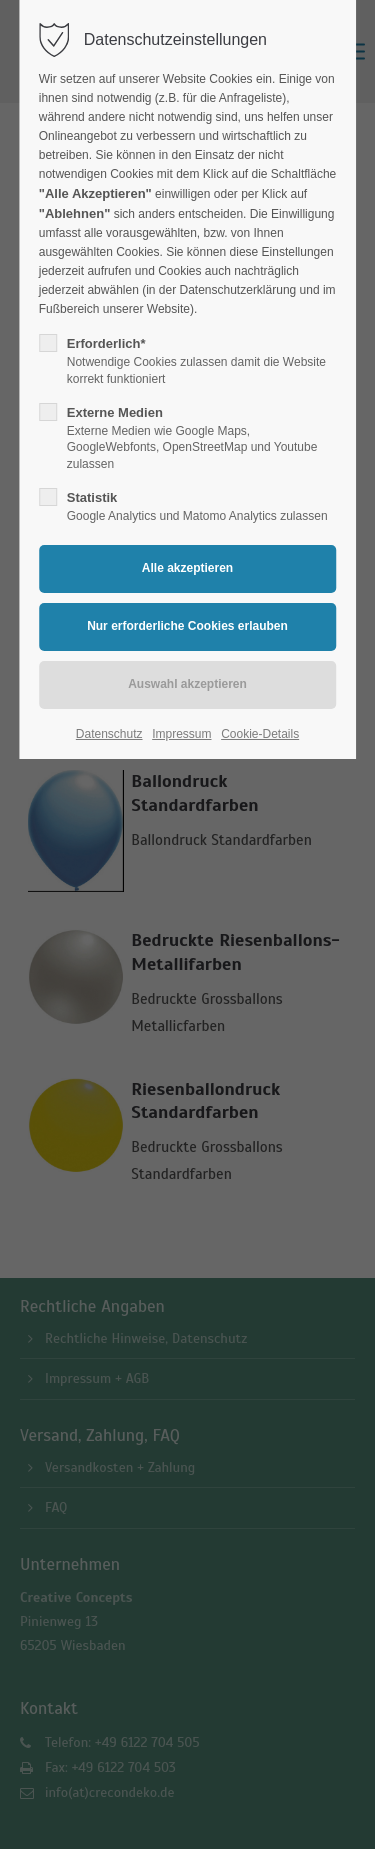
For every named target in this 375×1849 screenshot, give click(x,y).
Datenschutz (109, 734)
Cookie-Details (260, 734)
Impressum (181, 734)
